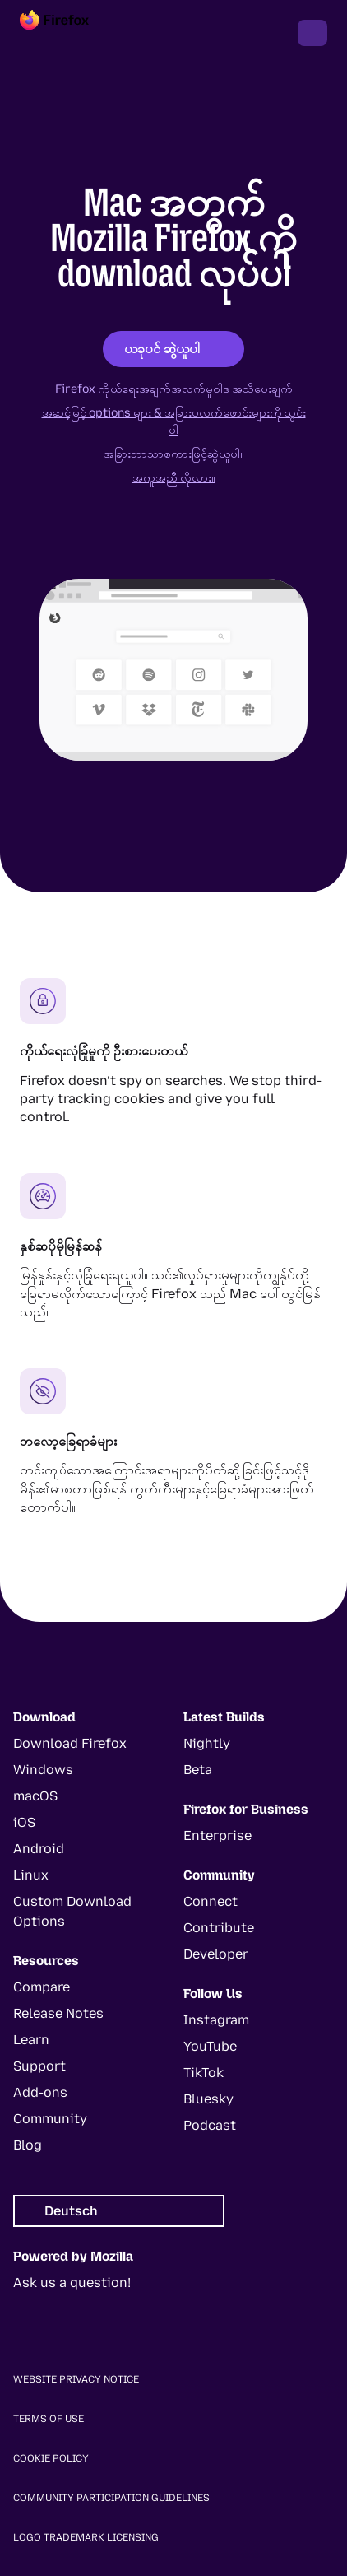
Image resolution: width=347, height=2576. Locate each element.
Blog (27, 2145)
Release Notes (58, 2013)
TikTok (203, 2072)
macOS (35, 1796)
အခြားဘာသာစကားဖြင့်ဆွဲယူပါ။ (174, 454)
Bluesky (208, 2099)
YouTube (210, 2046)
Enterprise (217, 1835)
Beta (197, 1769)
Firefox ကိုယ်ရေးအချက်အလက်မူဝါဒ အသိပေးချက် (174, 389)
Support (39, 2066)
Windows (43, 1769)
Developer (215, 1954)
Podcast (209, 2125)
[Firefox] (69, 33)
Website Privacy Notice (76, 2379)
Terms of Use (48, 2419)
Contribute (218, 1927)
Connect (210, 1901)
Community (50, 2118)
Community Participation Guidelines (111, 2498)
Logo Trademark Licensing (86, 2537)
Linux (31, 1875)
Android (38, 1848)
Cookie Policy (51, 2458)
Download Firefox (70, 1743)
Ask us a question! (72, 2282)
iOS (24, 1822)
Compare (41, 1987)
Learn (31, 2039)
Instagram (216, 2020)
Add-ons (40, 2092)
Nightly (206, 1743)
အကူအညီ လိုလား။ (173, 478)
